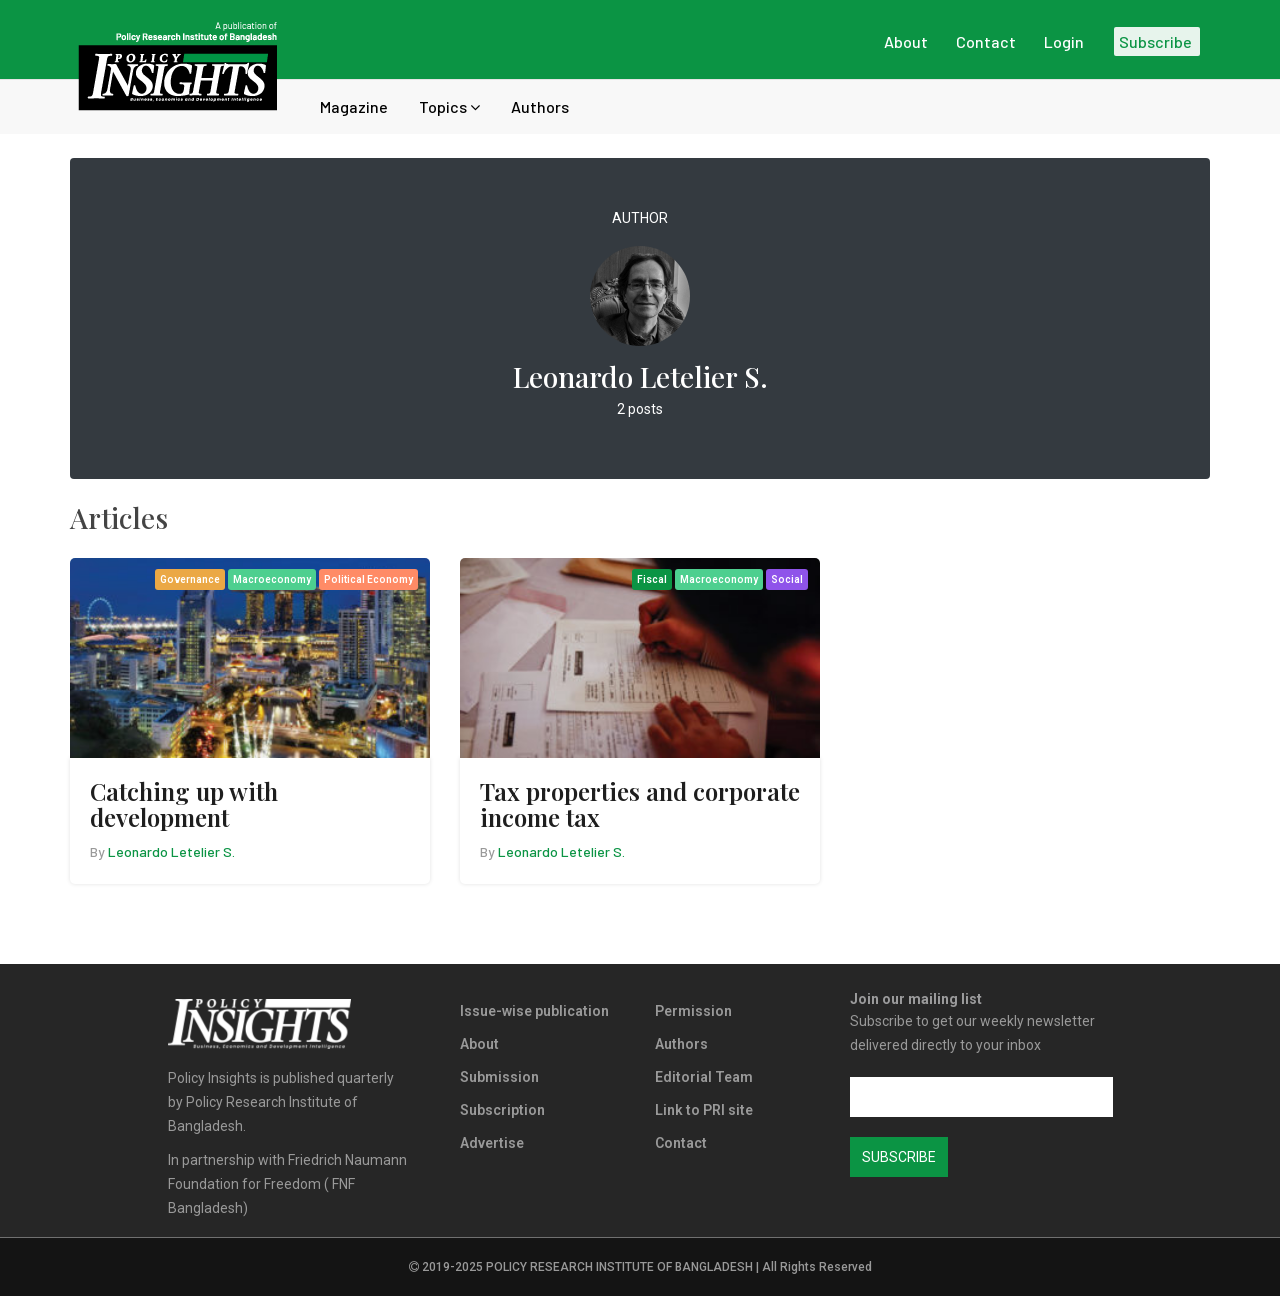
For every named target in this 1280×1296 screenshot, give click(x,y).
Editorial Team (704, 1077)
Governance (190, 579)
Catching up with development (184, 804)
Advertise (492, 1143)
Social (787, 579)
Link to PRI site (704, 1110)
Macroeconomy (272, 579)
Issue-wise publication (534, 1011)
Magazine (354, 106)
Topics (449, 106)
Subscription (502, 1110)
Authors (540, 106)
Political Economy (368, 579)
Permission (693, 1011)
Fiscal (652, 579)
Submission (499, 1077)
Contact (681, 1143)
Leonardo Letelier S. (171, 851)
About (479, 1044)
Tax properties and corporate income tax (640, 804)
